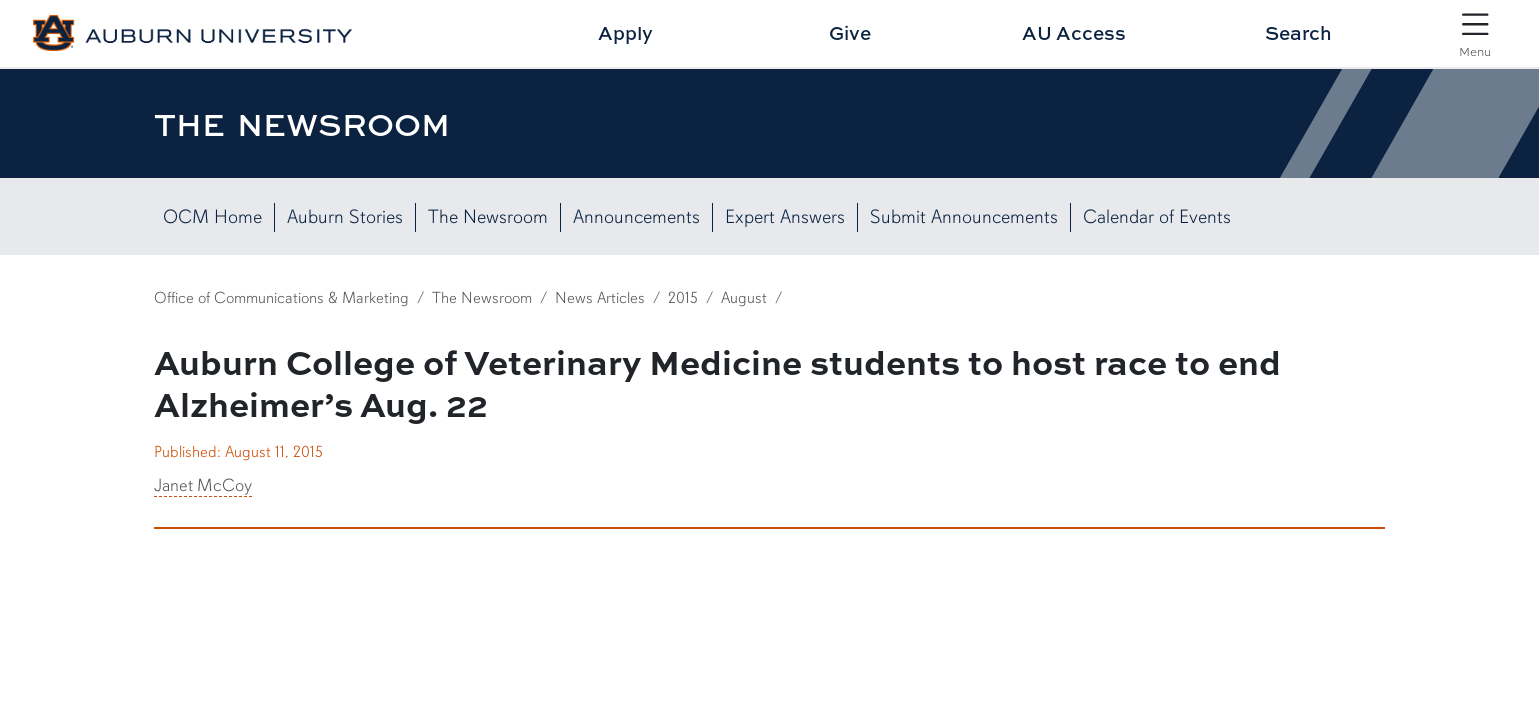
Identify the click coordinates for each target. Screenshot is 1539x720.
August (744, 298)
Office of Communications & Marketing (281, 298)
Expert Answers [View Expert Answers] (785, 217)
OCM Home (212, 217)
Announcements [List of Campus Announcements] (636, 217)
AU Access (1074, 32)
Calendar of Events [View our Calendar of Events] (1157, 217)
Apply (625, 32)
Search (1298, 32)
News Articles (600, 298)
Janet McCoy (203, 485)
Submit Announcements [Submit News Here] (964, 217)
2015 (683, 298)
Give (850, 32)
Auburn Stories (345, 217)
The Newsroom (488, 217)
